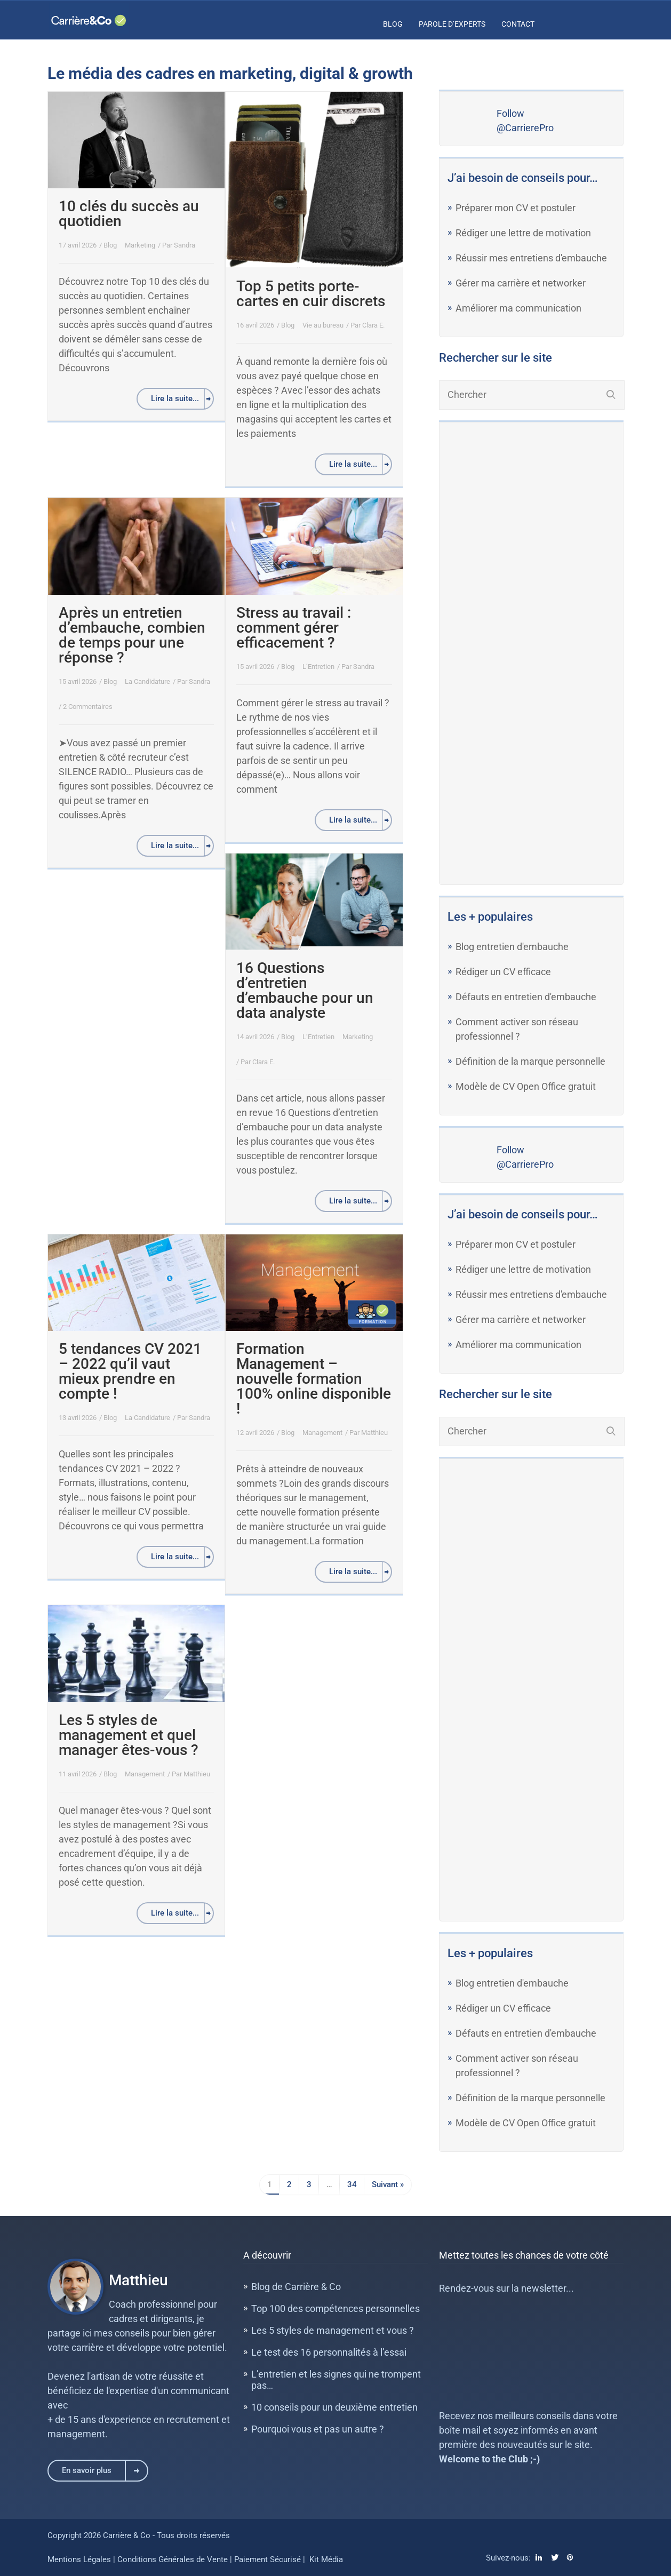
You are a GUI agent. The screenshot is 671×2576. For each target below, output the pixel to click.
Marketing (140, 245)
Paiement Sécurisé (267, 2559)
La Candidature (147, 681)
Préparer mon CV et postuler (516, 207)
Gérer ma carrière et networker (521, 283)
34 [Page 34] (352, 2184)
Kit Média (326, 2559)
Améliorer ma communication (518, 308)
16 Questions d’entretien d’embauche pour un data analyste (304, 990)
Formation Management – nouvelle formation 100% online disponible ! (313, 1378)
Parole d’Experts (452, 24)
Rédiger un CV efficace (503, 971)
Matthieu (374, 1433)
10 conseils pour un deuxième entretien (334, 2407)
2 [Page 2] (289, 2184)
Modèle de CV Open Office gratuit (526, 1086)
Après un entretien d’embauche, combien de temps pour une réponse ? (132, 635)
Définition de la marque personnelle (530, 1061)
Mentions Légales (79, 2559)
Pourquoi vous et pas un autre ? (317, 2429)
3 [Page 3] (309, 2184)
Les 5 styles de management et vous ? (332, 2330)
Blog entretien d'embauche (512, 946)
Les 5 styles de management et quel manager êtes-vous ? (128, 1735)
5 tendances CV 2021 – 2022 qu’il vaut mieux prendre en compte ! (130, 1371)
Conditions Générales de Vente (173, 2559)
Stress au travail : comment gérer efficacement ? (293, 627)
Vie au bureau (323, 325)
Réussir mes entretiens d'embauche (531, 258)
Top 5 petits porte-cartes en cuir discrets (310, 293)
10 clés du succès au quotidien (129, 213)
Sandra (184, 245)
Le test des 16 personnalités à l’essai (328, 2352)
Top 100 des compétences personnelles (335, 2308)
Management (322, 1433)
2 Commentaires (88, 707)
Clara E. (373, 325)
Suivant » (388, 2184)
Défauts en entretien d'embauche (526, 996)
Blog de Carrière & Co (296, 2286)
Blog (393, 24)
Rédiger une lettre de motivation (523, 232)
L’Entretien (318, 667)
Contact (517, 24)
